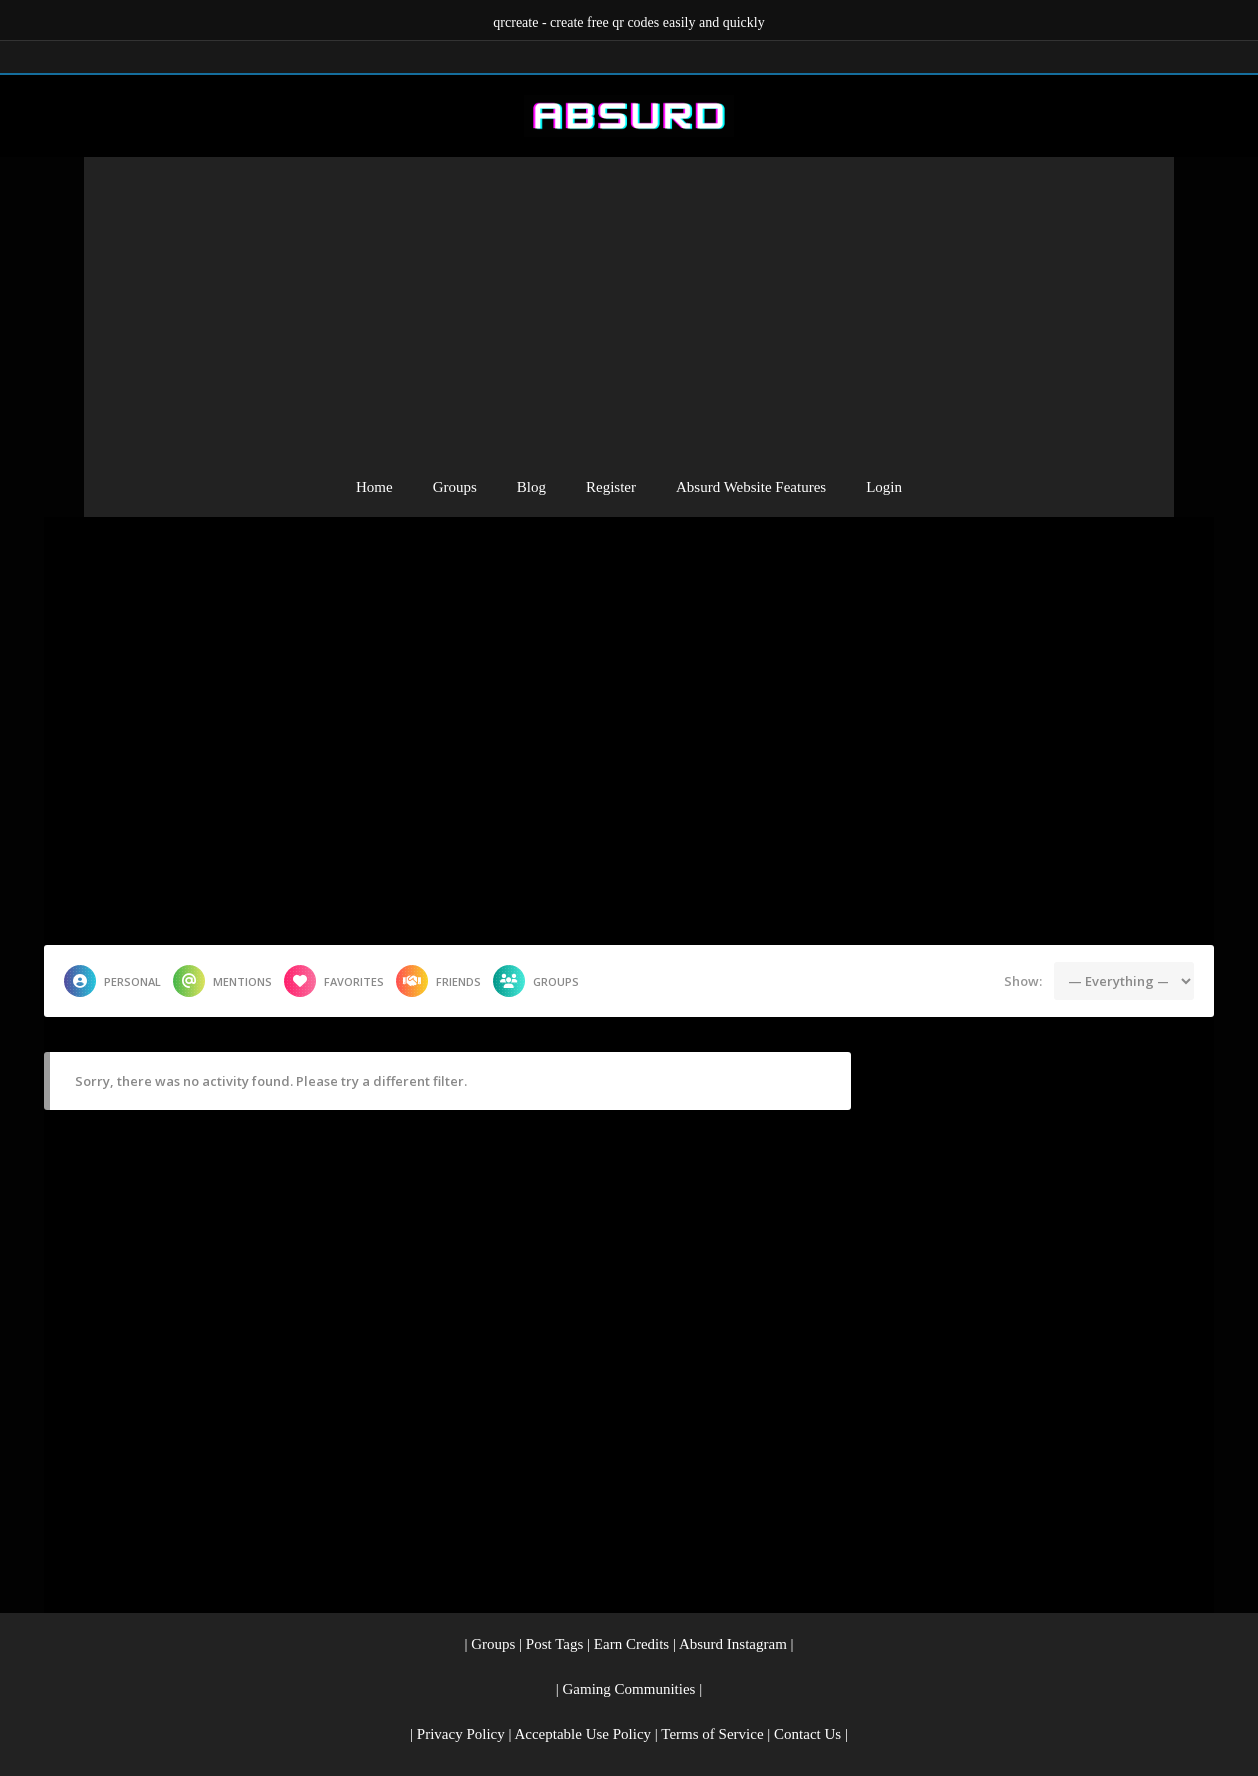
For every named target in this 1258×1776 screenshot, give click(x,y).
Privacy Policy (461, 1734)
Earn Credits (631, 1644)
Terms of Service (712, 1734)
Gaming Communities (629, 1689)
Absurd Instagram (733, 1644)
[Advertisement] (629, 307)
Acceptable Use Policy (582, 1734)
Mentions (222, 981)
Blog (531, 487)
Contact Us (807, 1734)
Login (884, 487)
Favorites (334, 981)
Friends (438, 981)
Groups (455, 487)
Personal (112, 981)
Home (374, 487)
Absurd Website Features (751, 487)
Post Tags (554, 1644)
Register (611, 487)
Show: (1023, 981)
